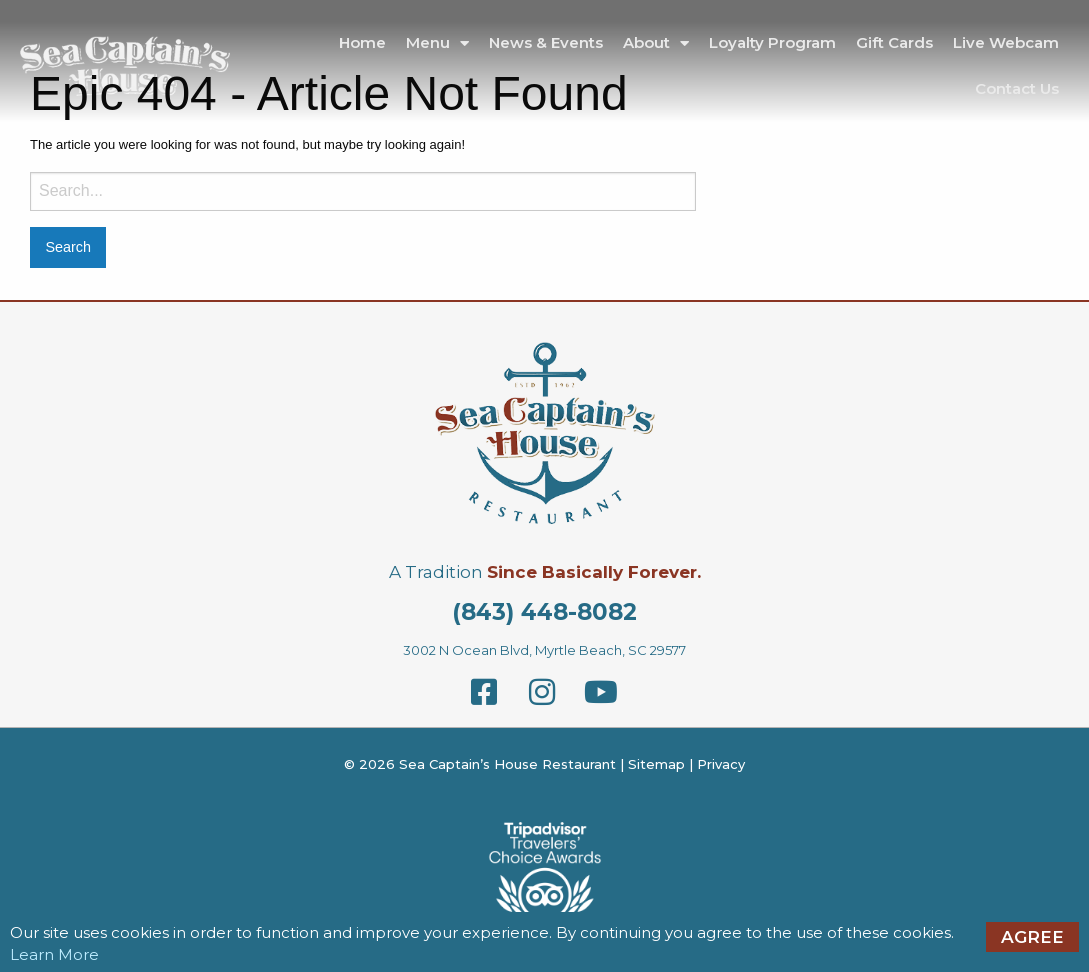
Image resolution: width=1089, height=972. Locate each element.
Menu (437, 43)
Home (362, 42)
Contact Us (1017, 88)
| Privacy (715, 764)
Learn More (54, 954)
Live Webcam (1006, 42)
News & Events (546, 42)
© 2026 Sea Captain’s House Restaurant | (486, 764)
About (656, 43)
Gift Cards (894, 42)
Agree (1032, 937)
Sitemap (656, 764)
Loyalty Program (772, 42)
